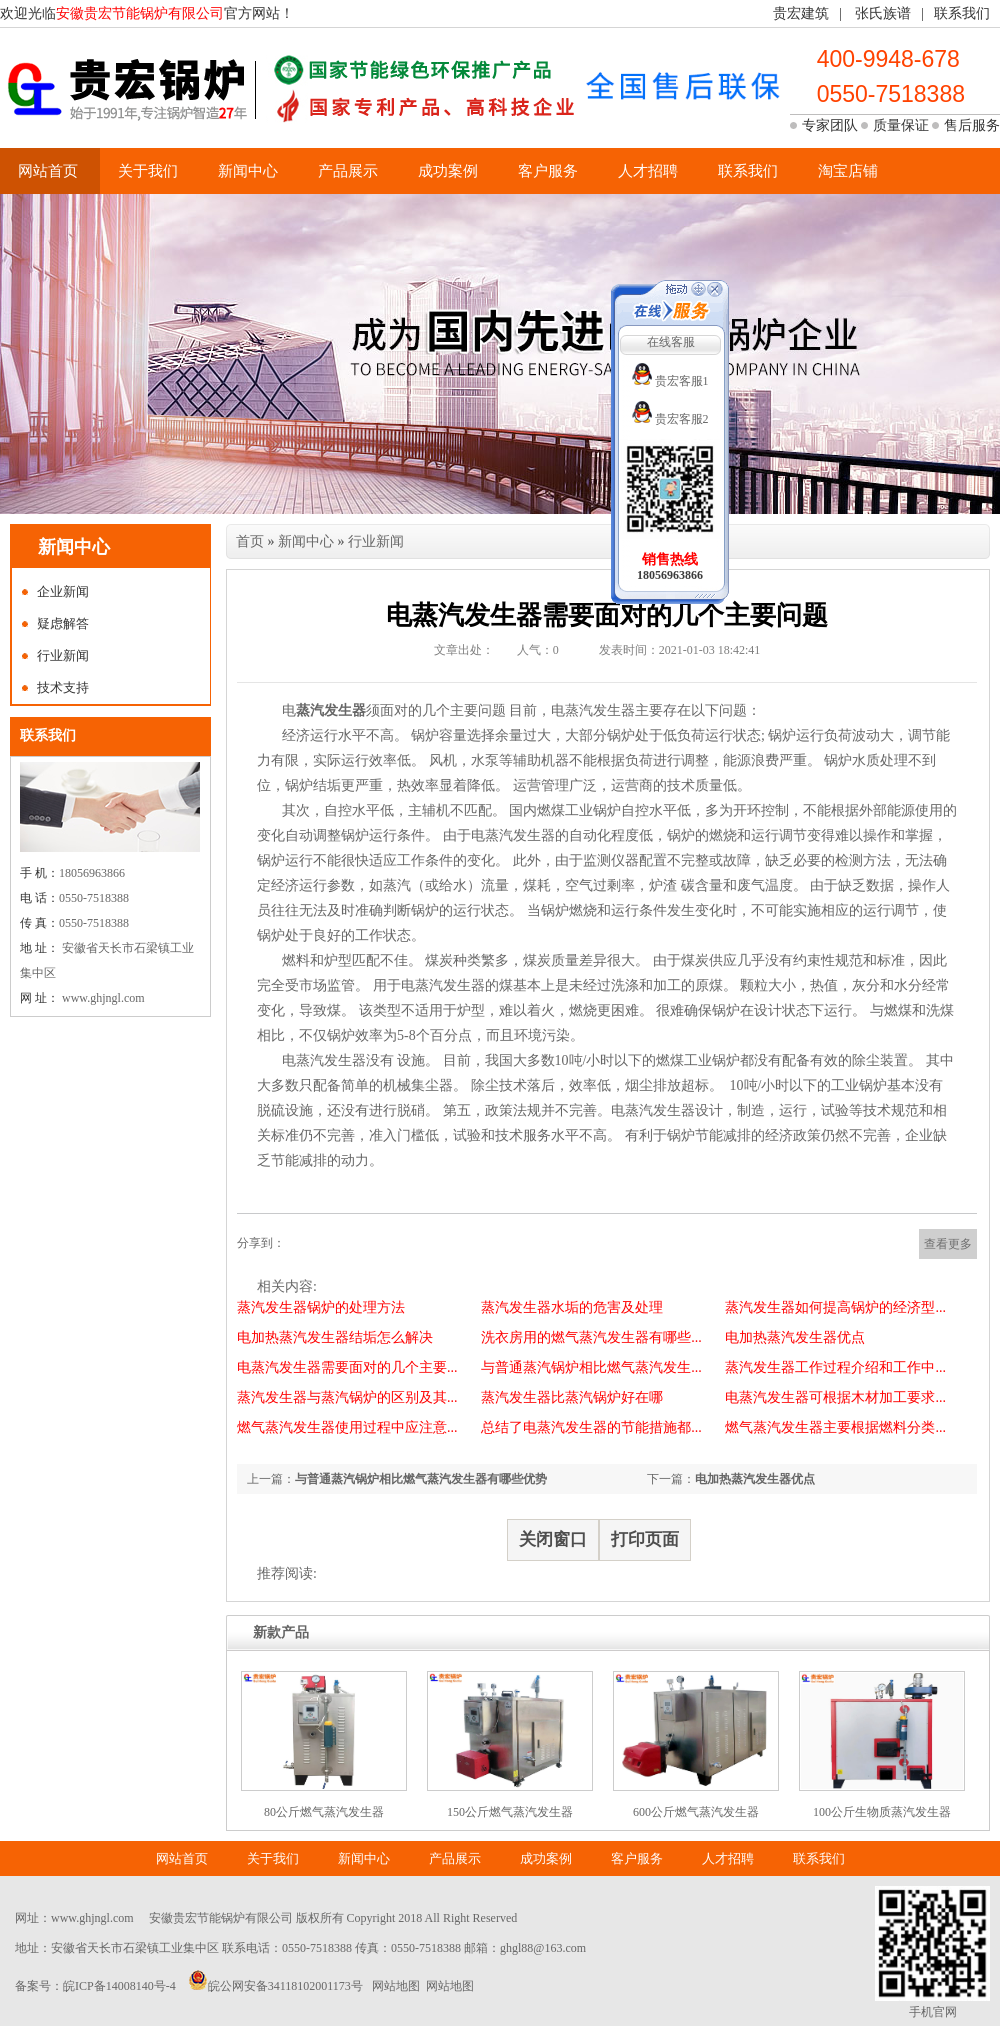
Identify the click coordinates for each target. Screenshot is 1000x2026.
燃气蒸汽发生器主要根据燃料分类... (835, 1427)
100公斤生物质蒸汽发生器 (882, 1812)
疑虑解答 (63, 623)
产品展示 (348, 171)
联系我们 (962, 13)
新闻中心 (248, 171)
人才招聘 (648, 171)
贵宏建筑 (801, 13)
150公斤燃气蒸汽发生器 (510, 1812)
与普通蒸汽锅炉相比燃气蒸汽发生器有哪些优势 (421, 1479)
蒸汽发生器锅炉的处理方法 (321, 1307)
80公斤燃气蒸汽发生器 (324, 1812)
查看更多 (948, 1244)
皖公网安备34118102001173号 (285, 1986)
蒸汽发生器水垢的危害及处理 (572, 1307)
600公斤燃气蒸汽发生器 (696, 1812)
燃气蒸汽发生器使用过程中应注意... (347, 1427)
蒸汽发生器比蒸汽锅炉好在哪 (572, 1397)
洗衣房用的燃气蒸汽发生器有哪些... (591, 1337)
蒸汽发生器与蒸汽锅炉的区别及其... (347, 1397)
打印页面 (645, 1539)
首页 (250, 541)
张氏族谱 (883, 13)
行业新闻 (63, 655)
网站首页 (48, 171)
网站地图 (396, 1986)
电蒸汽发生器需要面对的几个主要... (347, 1367)
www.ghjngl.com (92, 1918)
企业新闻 (63, 591)
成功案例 (448, 171)
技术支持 (63, 687)
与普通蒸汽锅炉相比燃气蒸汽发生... (591, 1367)
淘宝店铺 (848, 171)
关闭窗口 (553, 1539)
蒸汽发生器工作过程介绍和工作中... (835, 1367)
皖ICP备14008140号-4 (119, 1986)
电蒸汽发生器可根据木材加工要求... (835, 1397)
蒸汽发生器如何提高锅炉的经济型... (835, 1307)
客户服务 (548, 171)
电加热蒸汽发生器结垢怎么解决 (335, 1337)
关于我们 (148, 171)
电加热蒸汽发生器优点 (795, 1337)
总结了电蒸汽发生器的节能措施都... (591, 1427)
